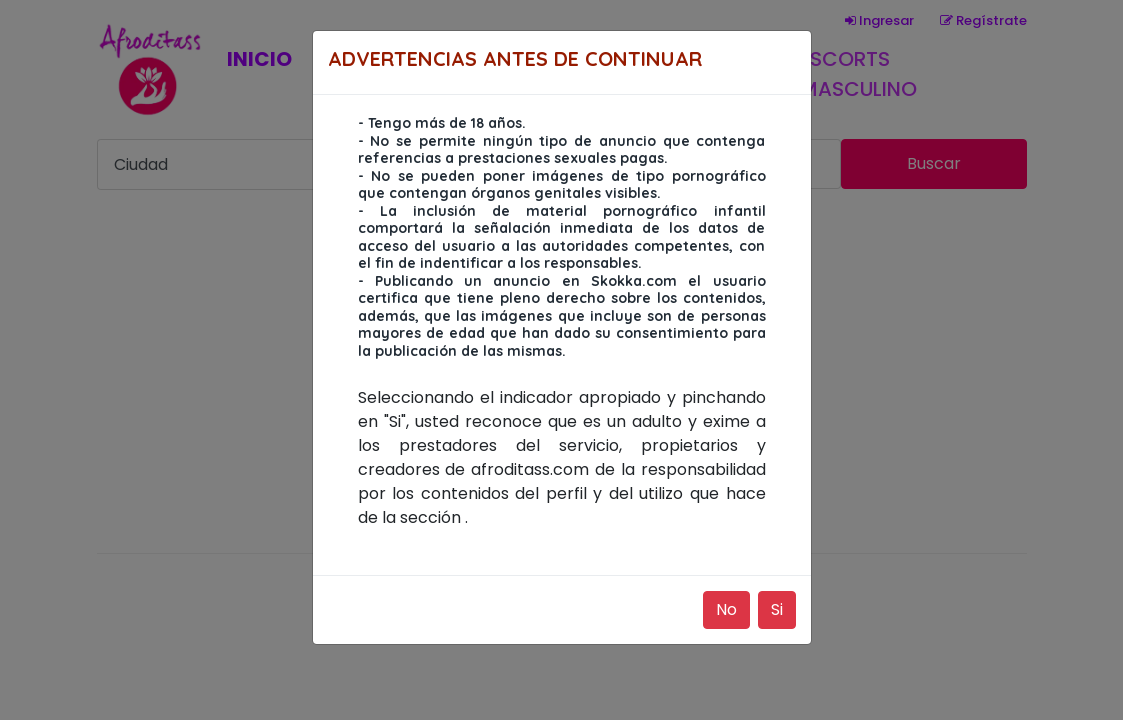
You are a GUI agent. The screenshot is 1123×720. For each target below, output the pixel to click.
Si (777, 609)
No (726, 609)
